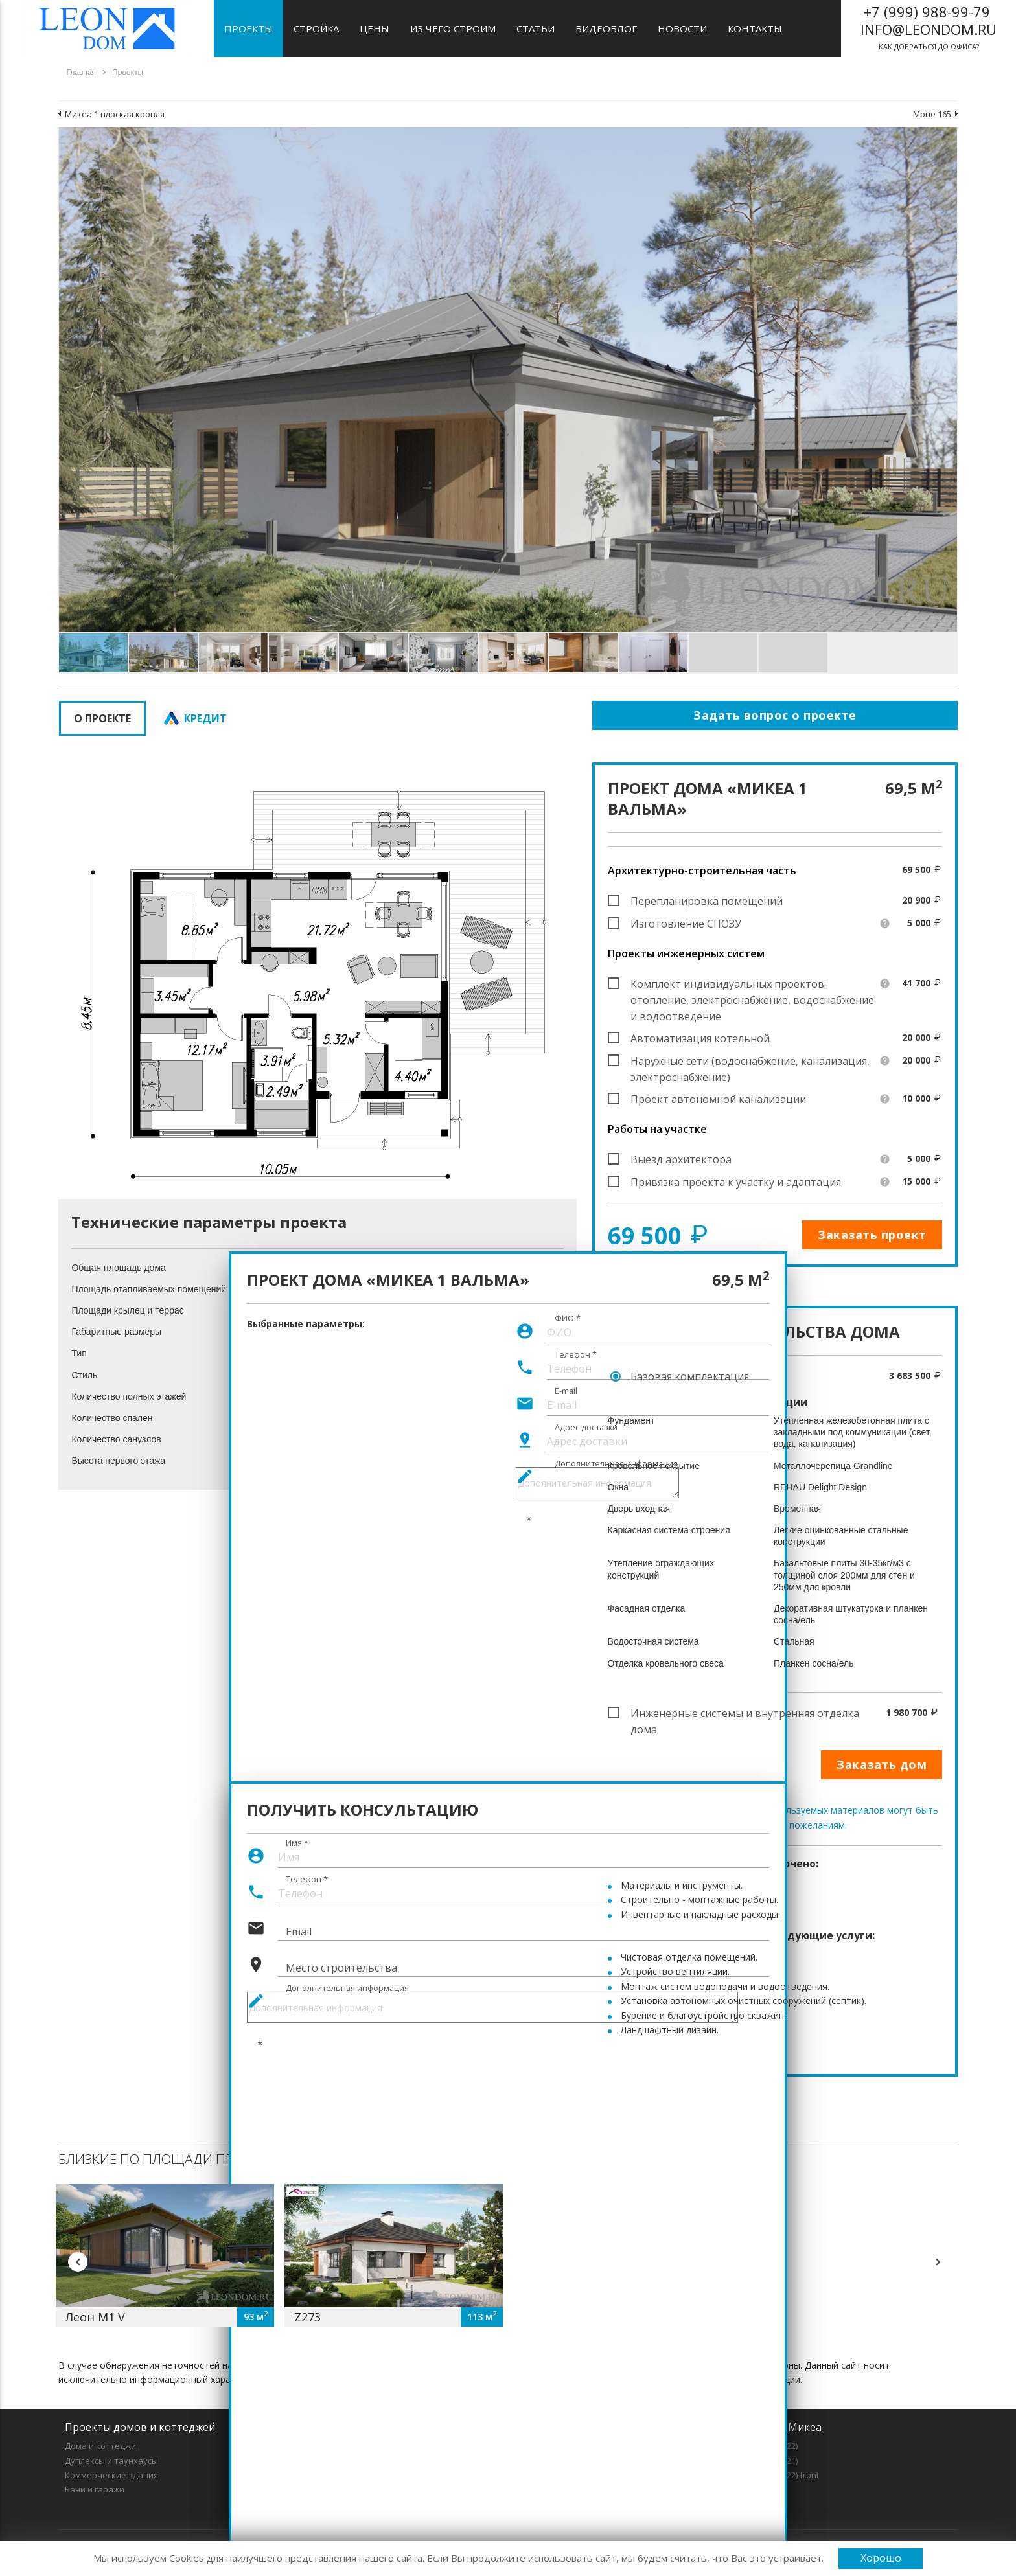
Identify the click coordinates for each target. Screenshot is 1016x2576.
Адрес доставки (586, 1427)
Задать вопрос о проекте (775, 715)
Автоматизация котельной (700, 1038)
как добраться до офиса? (928, 26)
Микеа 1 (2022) (768, 2445)
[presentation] (345, 2058)
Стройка (316, 28)
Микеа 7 (756, 2489)
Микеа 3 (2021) (768, 2460)
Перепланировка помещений (706, 901)
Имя (297, 1843)
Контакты (755, 28)
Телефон (576, 1354)
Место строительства (341, 1968)
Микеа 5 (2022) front (779, 2474)
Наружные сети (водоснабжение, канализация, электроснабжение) (750, 1061)
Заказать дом (882, 1764)
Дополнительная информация (347, 1988)
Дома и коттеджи (100, 2445)
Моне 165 (932, 114)
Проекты (248, 28)
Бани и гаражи (94, 2489)
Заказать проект (872, 1234)
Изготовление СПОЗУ (685, 924)
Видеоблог (606, 28)
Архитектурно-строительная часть (702, 870)
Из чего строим (453, 28)
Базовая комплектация (689, 1376)
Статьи (535, 28)
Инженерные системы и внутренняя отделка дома (744, 1714)
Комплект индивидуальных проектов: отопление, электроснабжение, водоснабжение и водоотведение (752, 984)
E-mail (566, 1390)
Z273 (307, 2317)
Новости (682, 28)
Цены (374, 28)
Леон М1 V (95, 2317)
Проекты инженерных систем (686, 953)
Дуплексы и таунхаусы (111, 2460)
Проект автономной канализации (718, 1099)
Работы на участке (657, 1129)
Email (299, 1931)
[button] (945, 138)
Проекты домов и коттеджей (140, 2427)
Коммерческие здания (111, 2474)
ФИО (568, 1318)
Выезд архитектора (681, 1159)
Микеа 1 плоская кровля (115, 114)
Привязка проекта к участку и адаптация (735, 1182)
